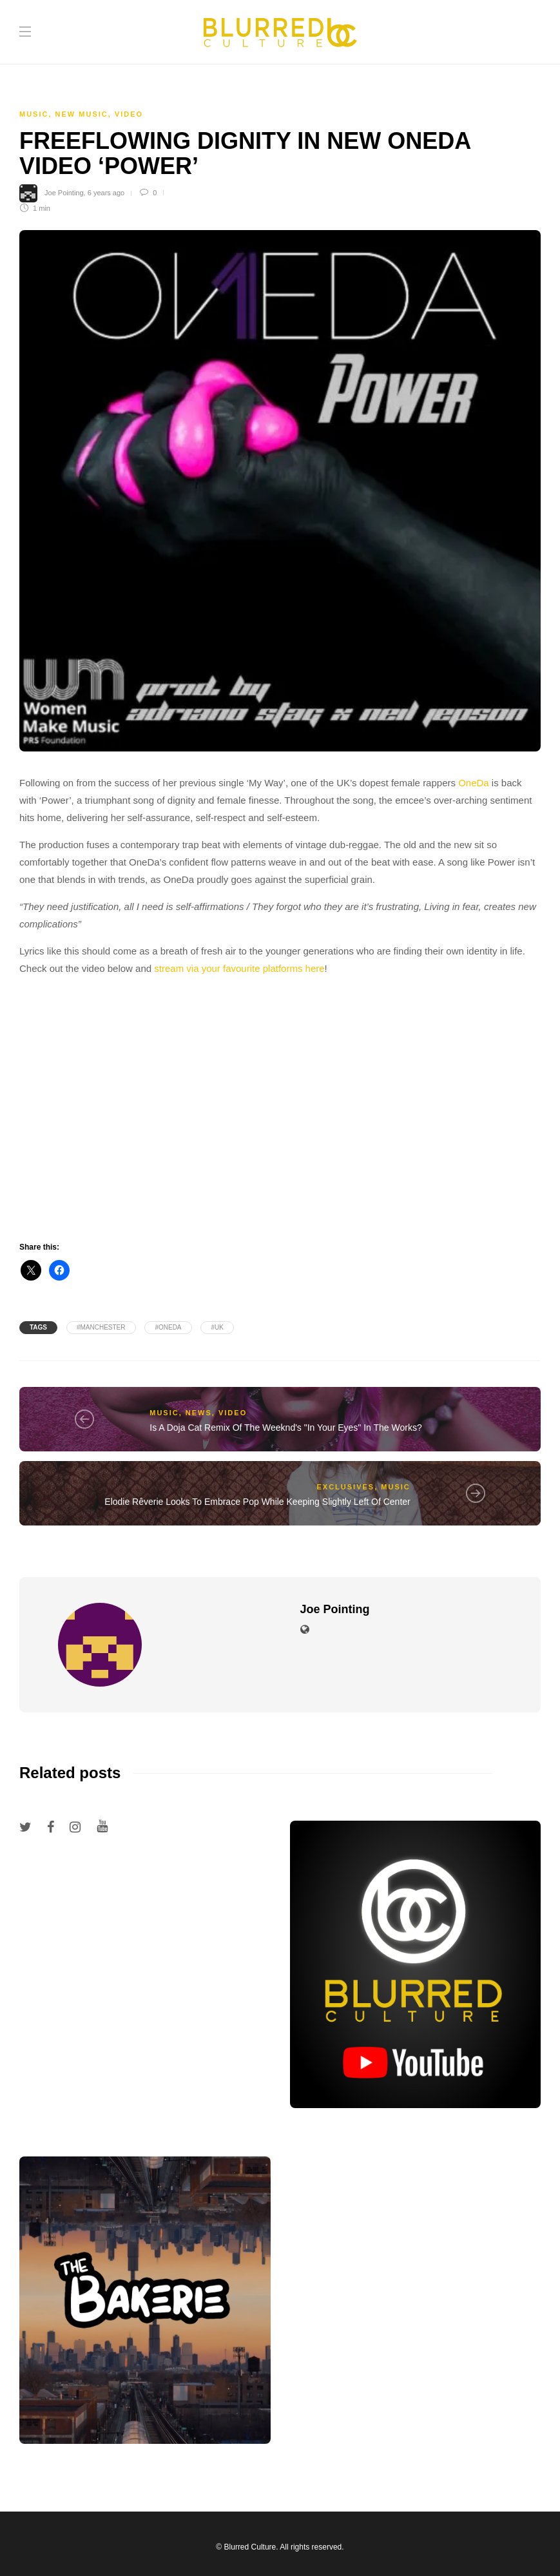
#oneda (168, 1327)
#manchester (101, 1327)
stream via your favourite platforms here (239, 968)
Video (129, 114)
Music (33, 114)
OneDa (473, 782)
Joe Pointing (64, 193)
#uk (217, 1327)
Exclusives (345, 1487)
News (199, 1413)
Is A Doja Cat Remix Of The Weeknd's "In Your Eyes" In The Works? (285, 1427)
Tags (38, 1327)
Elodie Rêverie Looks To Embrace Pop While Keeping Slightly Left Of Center (257, 1501)
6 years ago (106, 193)
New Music (81, 114)
